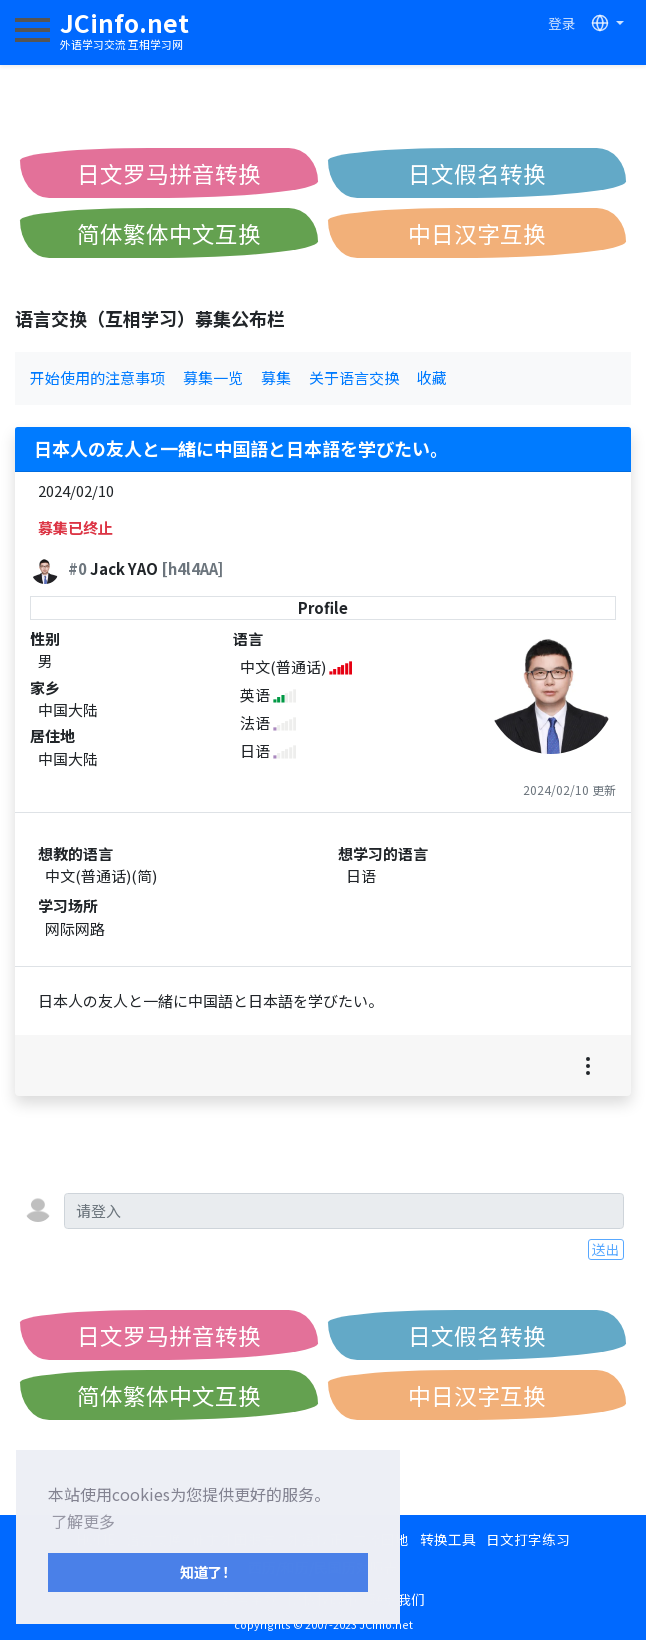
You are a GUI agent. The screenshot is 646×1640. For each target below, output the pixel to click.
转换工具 (448, 1539)
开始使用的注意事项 (97, 377)
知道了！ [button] (208, 1571)
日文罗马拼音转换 (169, 173)
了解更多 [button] (83, 1521)
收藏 (432, 377)
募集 (276, 377)
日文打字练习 (528, 1539)
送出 (606, 1249)
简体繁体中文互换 (169, 233)
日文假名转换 (477, 173)
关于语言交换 (354, 377)
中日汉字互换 (477, 233)
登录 (562, 23)
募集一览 (213, 377)
